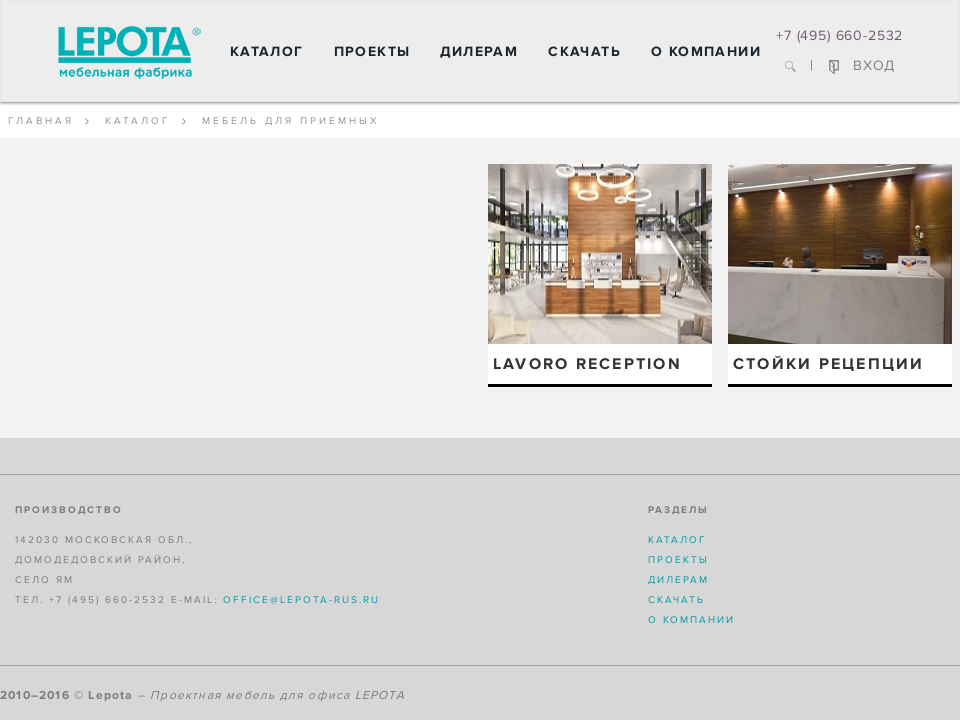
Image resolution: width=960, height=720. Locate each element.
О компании (706, 51)
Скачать (584, 51)
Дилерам (479, 51)
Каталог (267, 51)
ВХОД (862, 65)
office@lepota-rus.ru (301, 600)
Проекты (372, 51)
